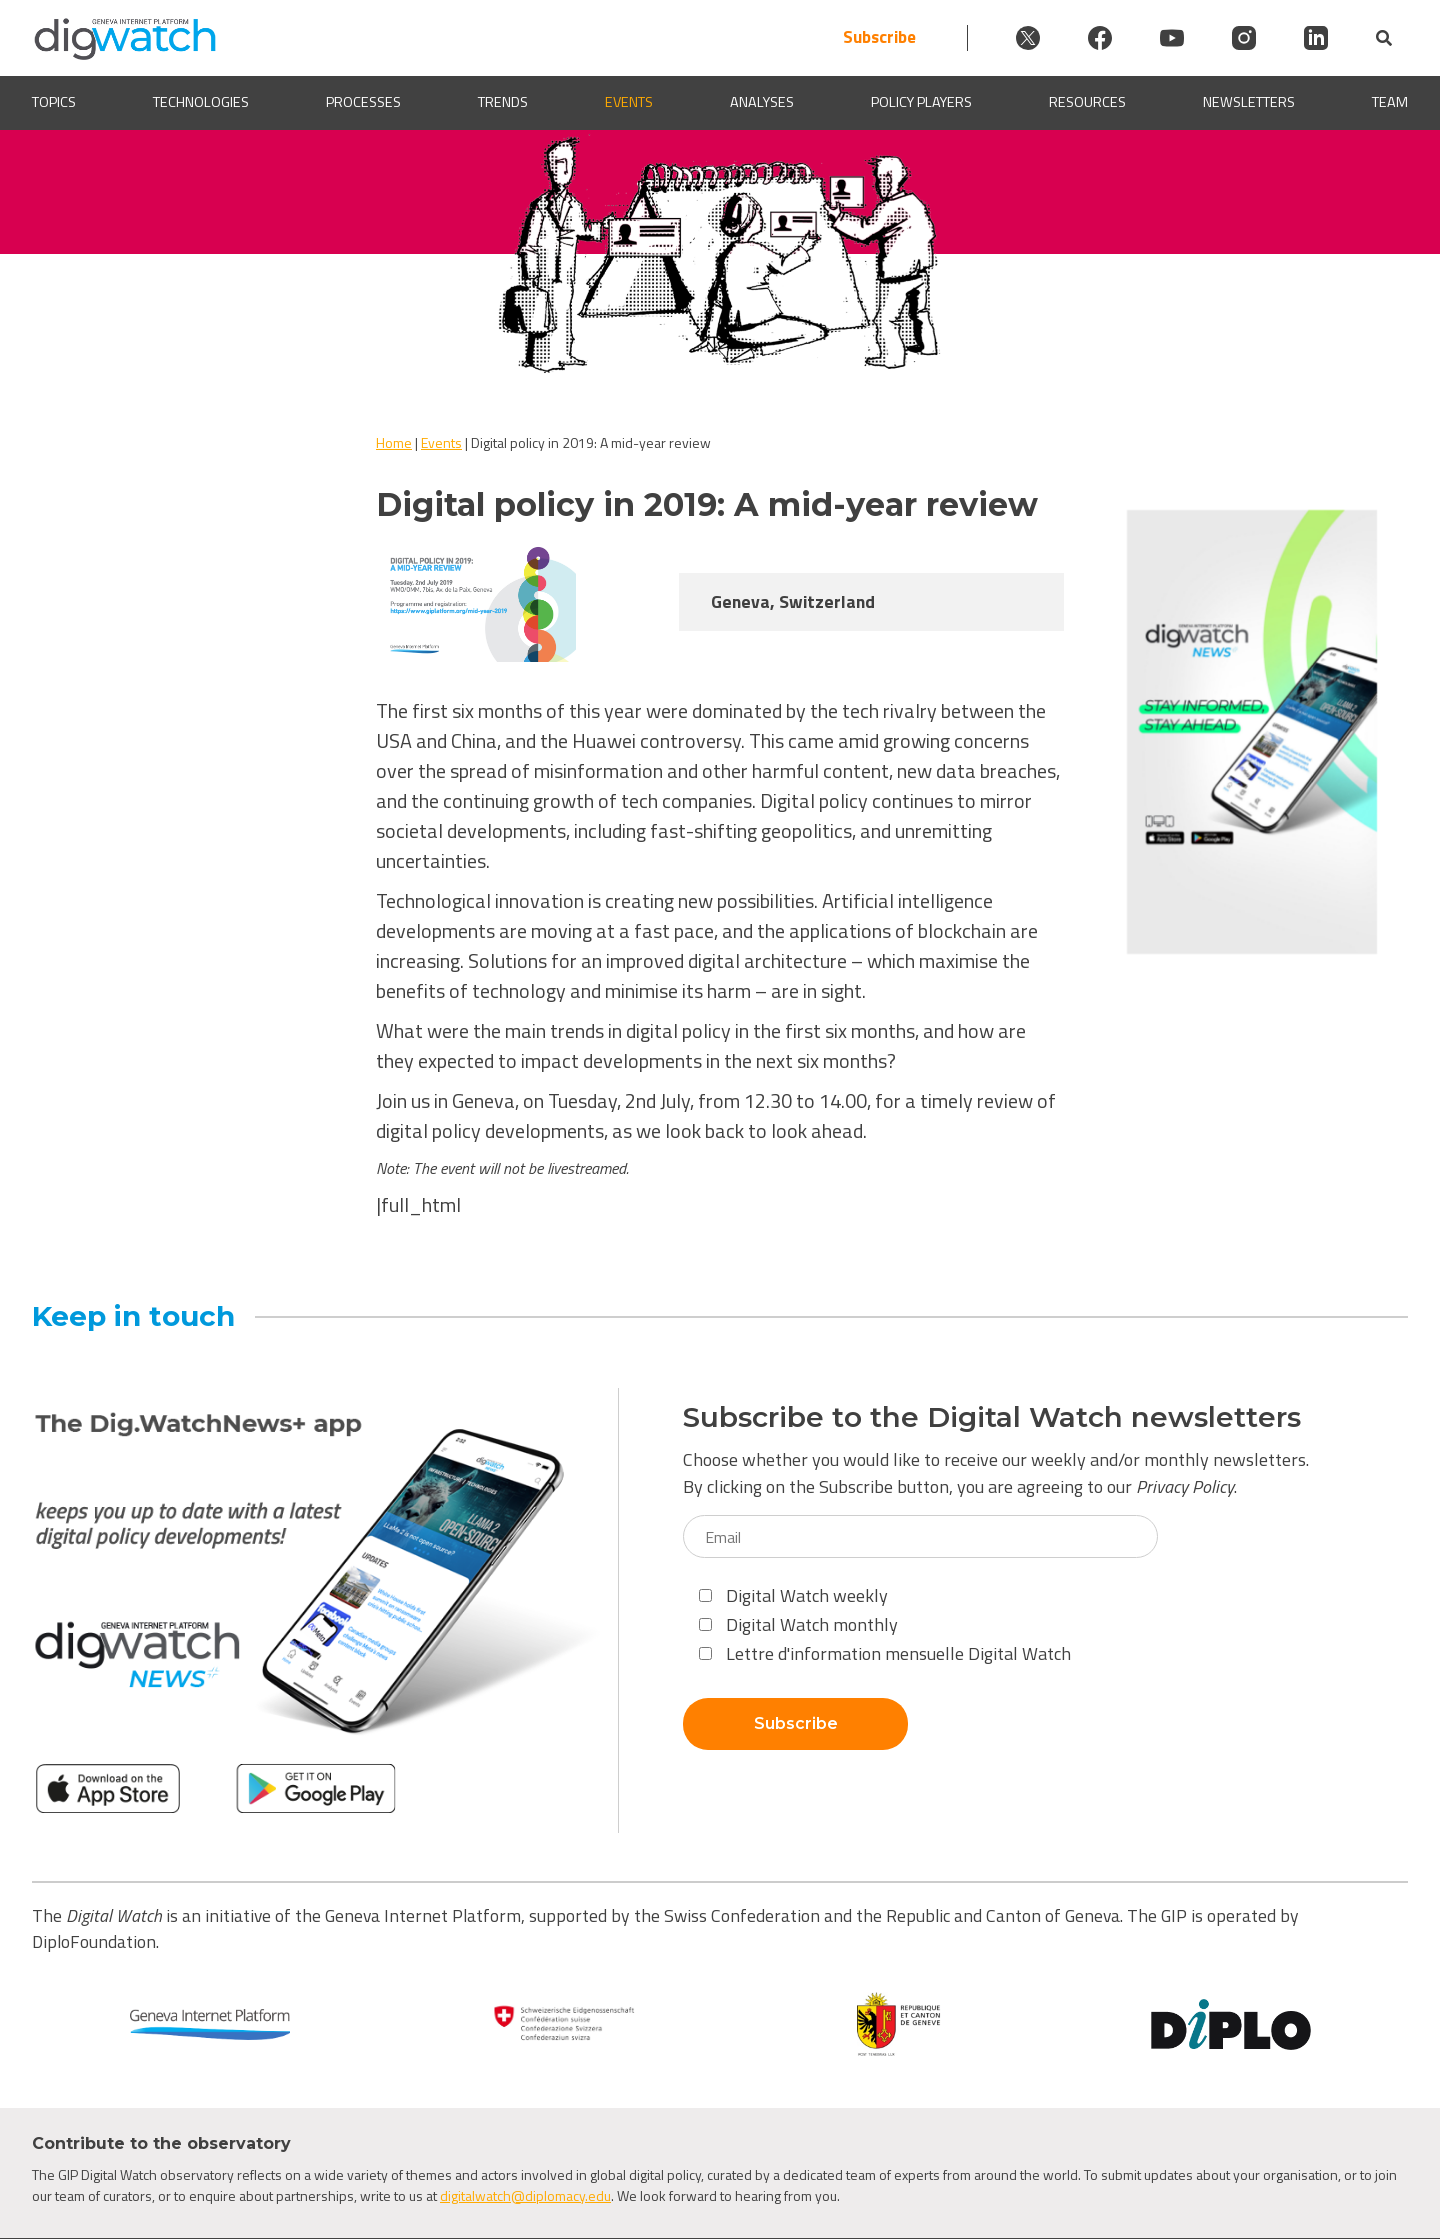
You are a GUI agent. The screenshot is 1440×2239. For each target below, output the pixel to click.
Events (629, 102)
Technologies (201, 102)
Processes (363, 102)
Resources (1087, 102)
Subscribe (879, 37)
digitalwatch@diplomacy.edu (525, 2195)
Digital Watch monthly (798, 1624)
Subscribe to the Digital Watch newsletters (992, 1417)
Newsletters (1249, 102)
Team (1390, 102)
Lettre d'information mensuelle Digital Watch (885, 1653)
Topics (54, 102)
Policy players (921, 102)
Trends (503, 102)
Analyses (762, 102)
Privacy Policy (1185, 1486)
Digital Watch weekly (793, 1595)
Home (394, 442)
